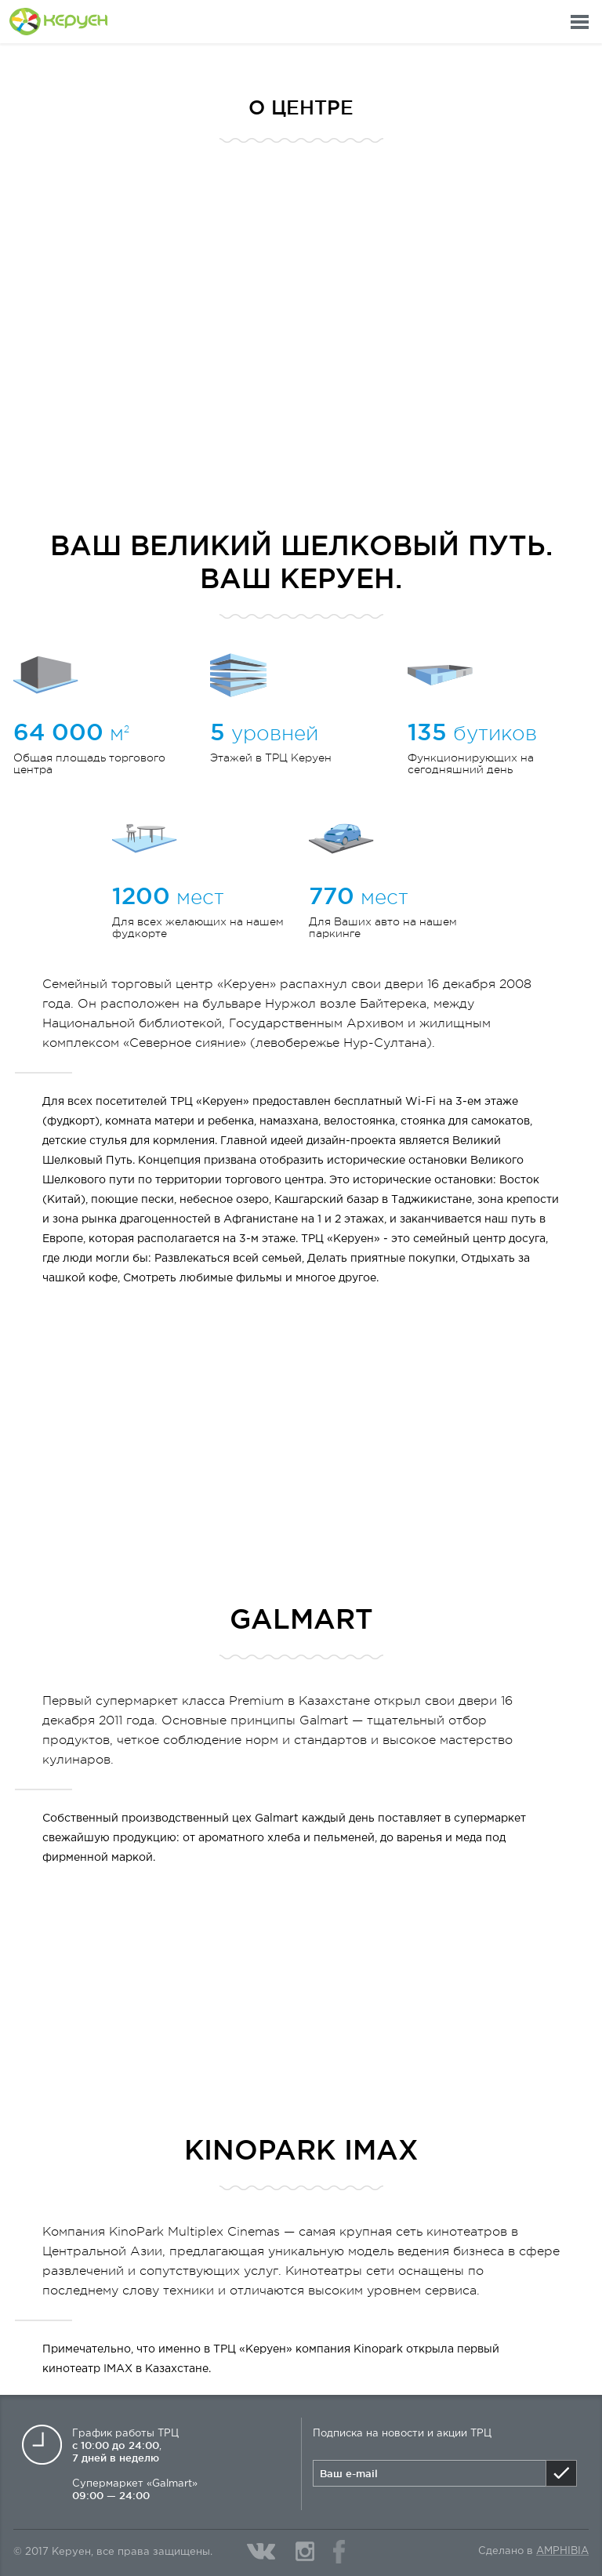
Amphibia (562, 2551)
